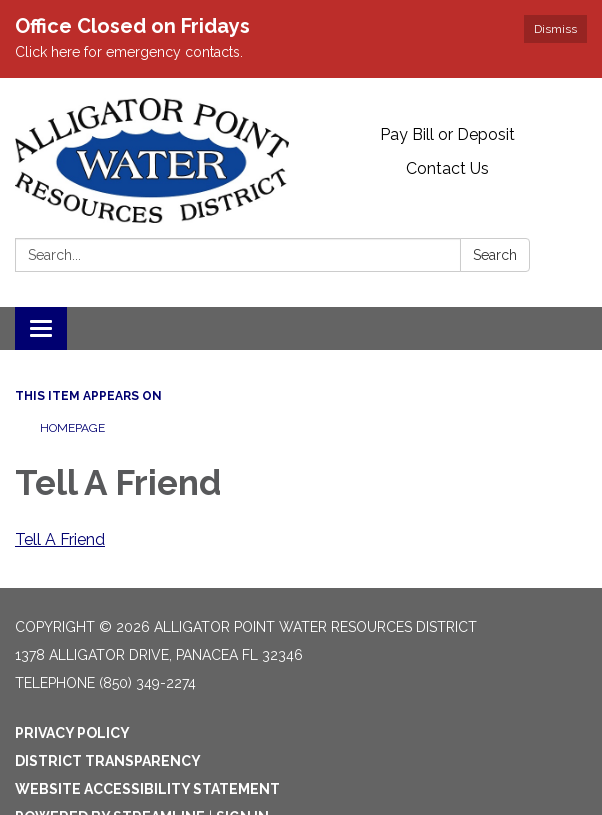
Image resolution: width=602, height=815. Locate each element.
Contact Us (447, 168)
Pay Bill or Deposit (447, 134)
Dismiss (555, 29)
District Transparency (108, 761)
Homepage (72, 428)
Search (495, 255)
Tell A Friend (60, 539)
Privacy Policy (72, 733)
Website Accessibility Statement (147, 789)
